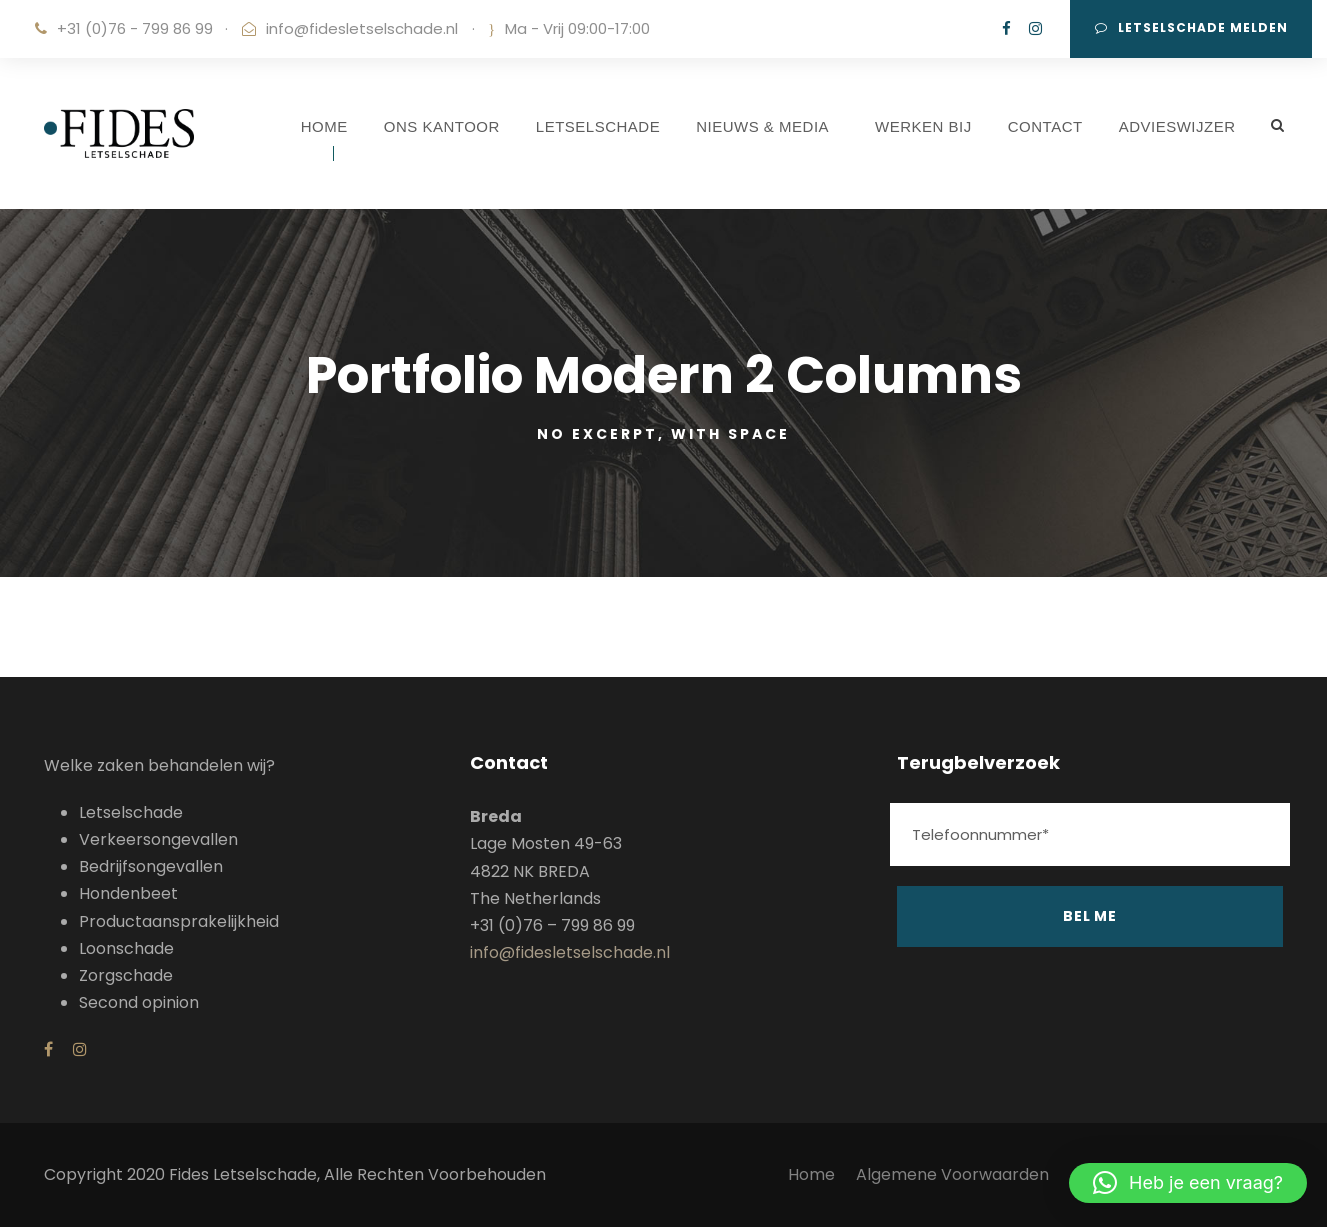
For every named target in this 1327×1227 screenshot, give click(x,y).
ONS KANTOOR (442, 126)
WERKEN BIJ (923, 126)
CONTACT (1045, 126)
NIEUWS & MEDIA (762, 126)
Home (811, 1174)
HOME (324, 126)
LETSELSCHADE (598, 126)
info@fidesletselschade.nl (362, 28)
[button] (1188, 1183)
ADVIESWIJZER (1177, 126)
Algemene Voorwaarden (954, 1174)
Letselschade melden (1191, 27)
